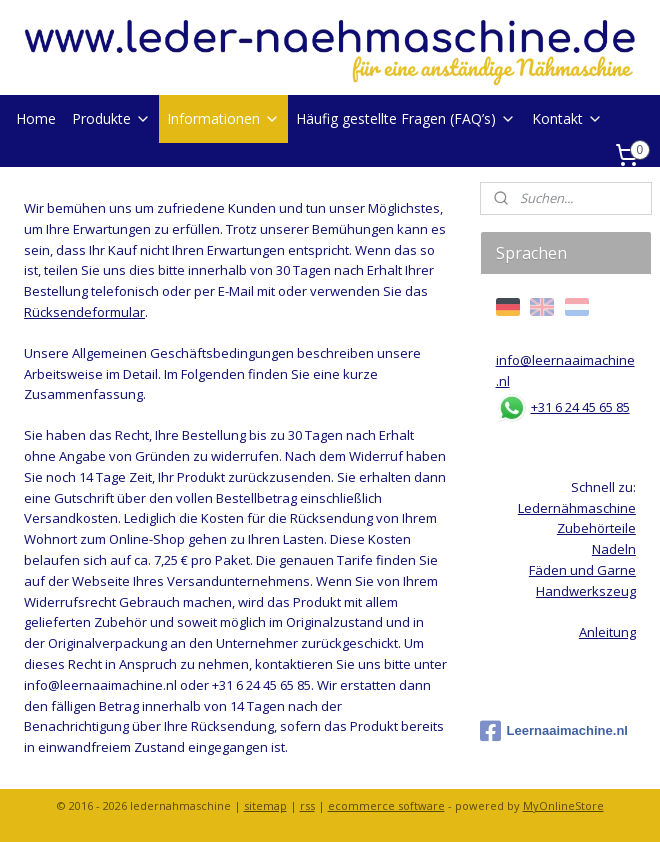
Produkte (111, 118)
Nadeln (614, 549)
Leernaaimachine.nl (554, 731)
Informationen (223, 118)
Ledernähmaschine (577, 508)
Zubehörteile (596, 528)
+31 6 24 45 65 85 (580, 407)
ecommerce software (386, 805)
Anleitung (607, 632)
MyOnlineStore (563, 805)
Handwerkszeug (586, 591)
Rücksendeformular (84, 312)
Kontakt (567, 118)
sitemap (265, 805)
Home (36, 118)
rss (307, 805)
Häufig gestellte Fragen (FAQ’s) (406, 118)
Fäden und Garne (582, 570)
